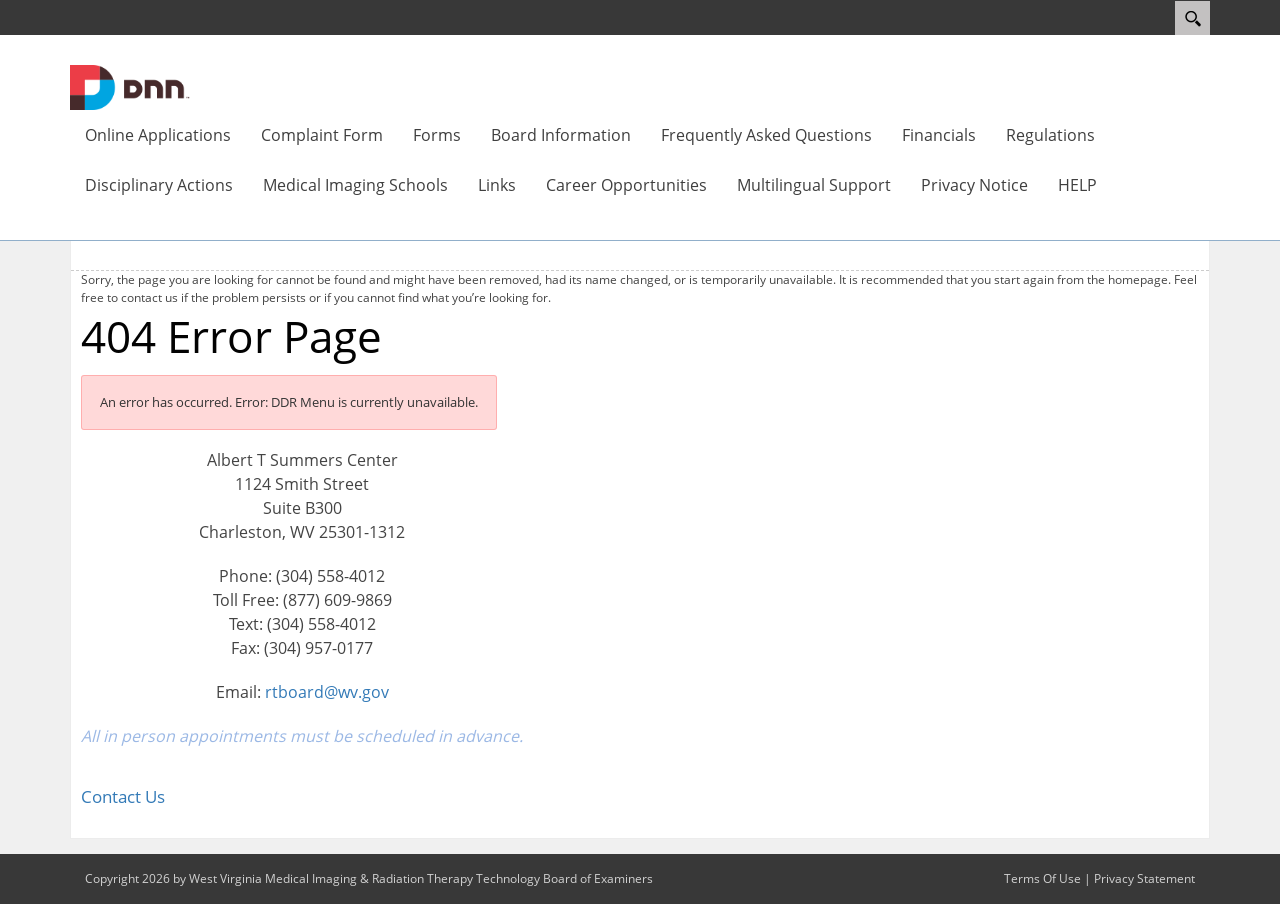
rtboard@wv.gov (327, 692)
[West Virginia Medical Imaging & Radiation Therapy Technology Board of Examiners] (130, 86)
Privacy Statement (1144, 878)
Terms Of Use (1042, 878)
